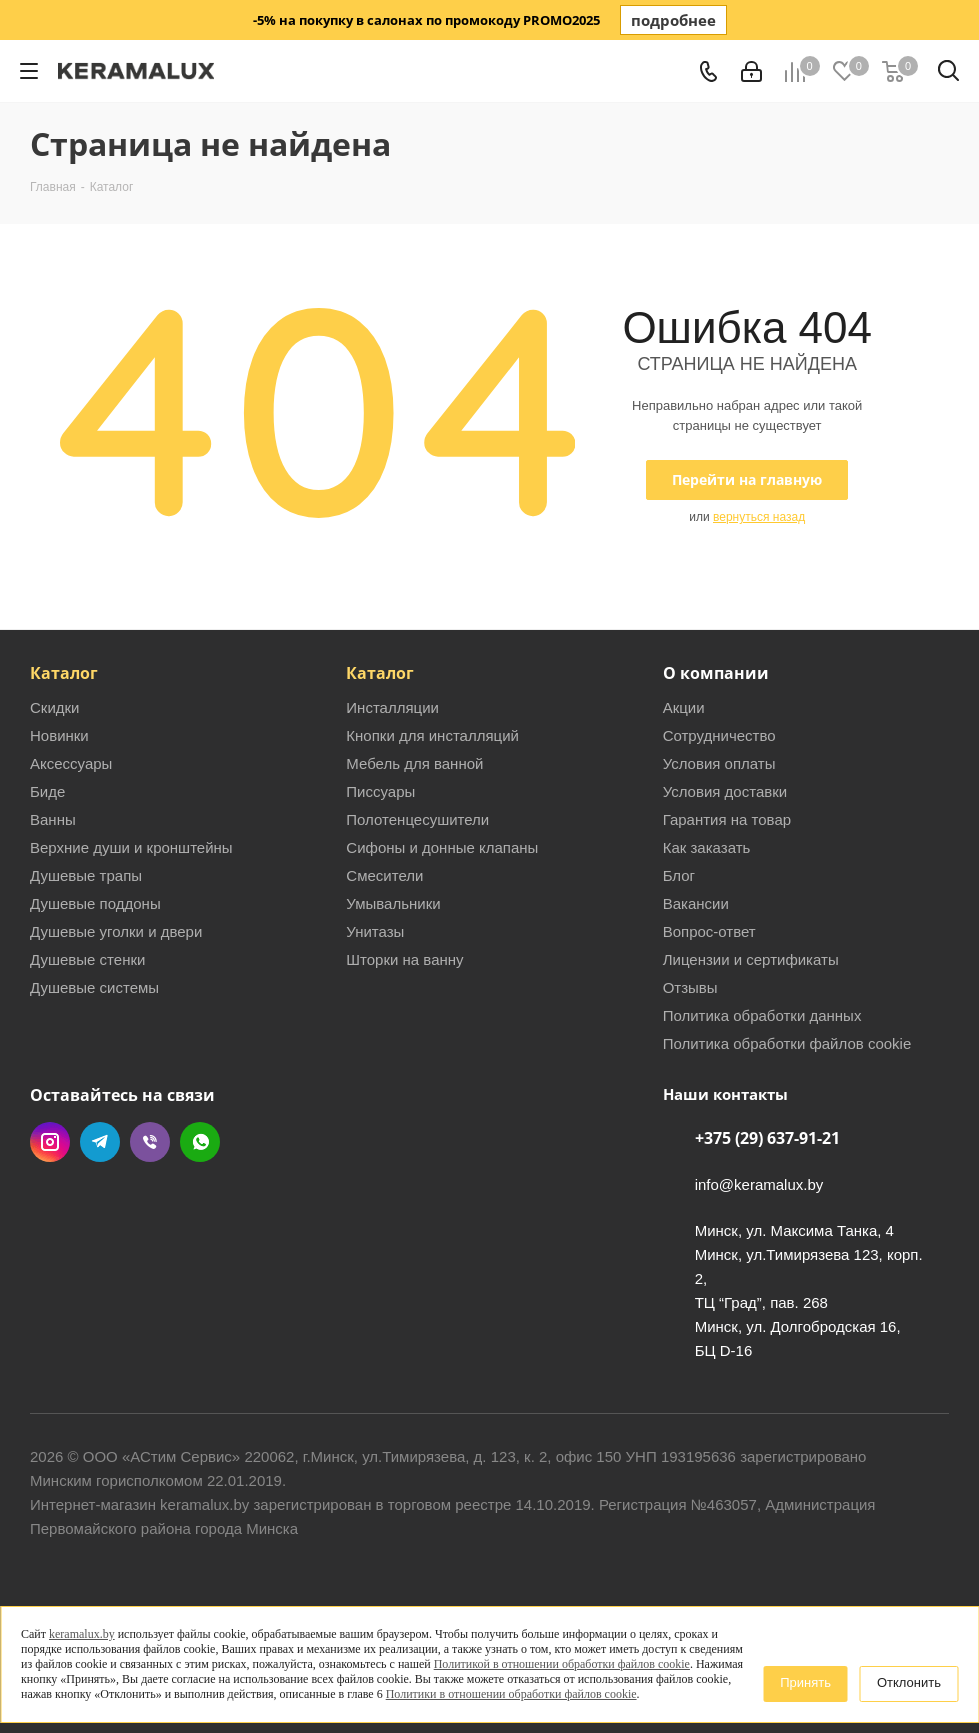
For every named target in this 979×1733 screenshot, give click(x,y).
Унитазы (375, 931)
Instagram (50, 1142)
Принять (805, 1682)
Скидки (54, 707)
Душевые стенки (87, 959)
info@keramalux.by (759, 1184)
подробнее (673, 20)
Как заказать (707, 847)
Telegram (100, 1142)
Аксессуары (71, 763)
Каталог (64, 673)
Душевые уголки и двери (116, 931)
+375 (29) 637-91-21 (767, 1138)
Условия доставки (725, 791)
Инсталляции (392, 707)
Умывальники (393, 903)
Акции (684, 707)
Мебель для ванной (414, 763)
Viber (150, 1142)
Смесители (384, 875)
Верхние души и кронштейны (131, 847)
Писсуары (380, 791)
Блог (679, 875)
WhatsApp (200, 1142)
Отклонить (909, 1682)
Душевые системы (94, 987)
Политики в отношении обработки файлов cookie (511, 1694)
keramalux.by (82, 1634)
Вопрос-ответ (709, 931)
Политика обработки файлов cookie (787, 1043)
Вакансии (696, 903)
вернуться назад (759, 517)
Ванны (53, 819)
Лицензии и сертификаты (751, 959)
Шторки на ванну (404, 959)
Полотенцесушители (417, 819)
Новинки (59, 735)
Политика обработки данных (762, 1015)
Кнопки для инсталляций (432, 735)
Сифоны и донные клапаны (442, 847)
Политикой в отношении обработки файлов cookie (562, 1664)
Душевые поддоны (95, 903)
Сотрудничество (719, 735)
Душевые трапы (86, 875)
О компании (716, 673)
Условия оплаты (719, 763)
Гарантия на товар (727, 819)
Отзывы (690, 987)
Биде (47, 791)
